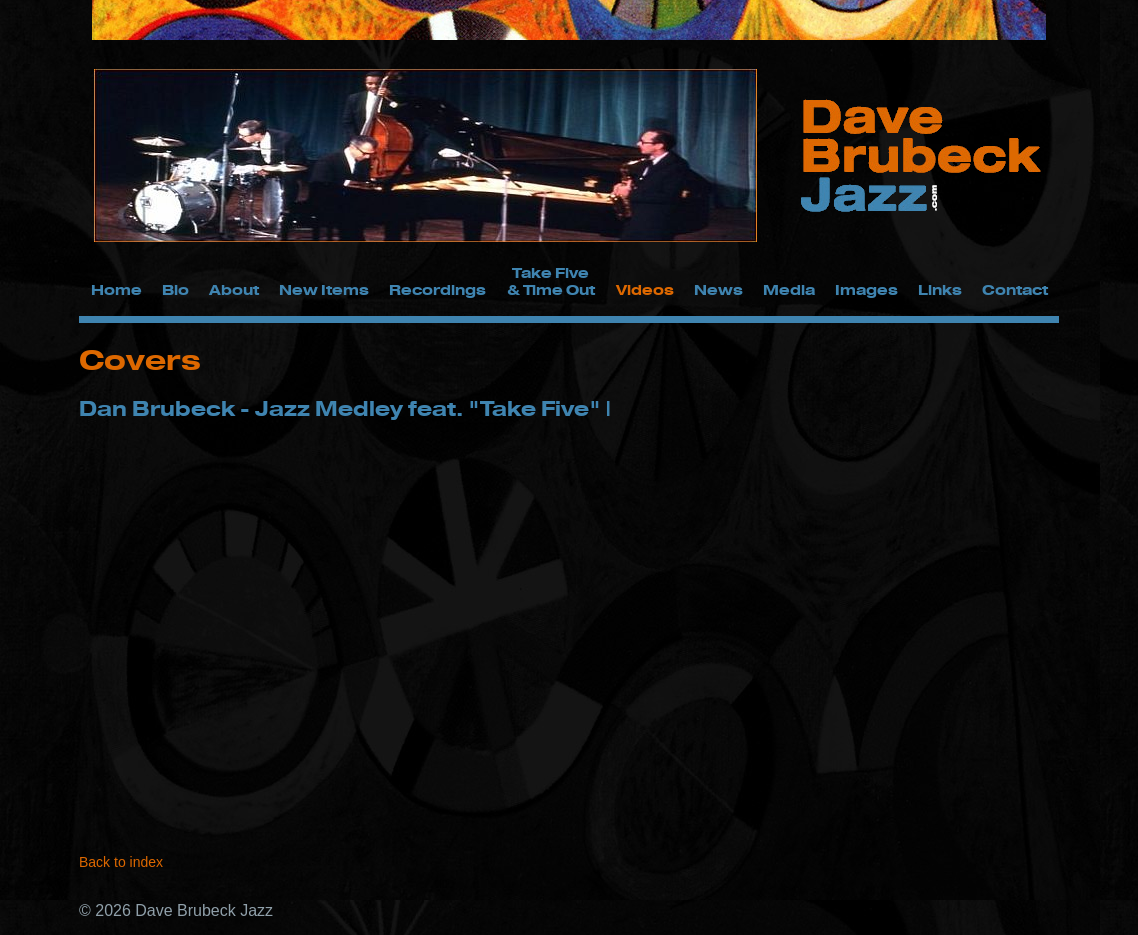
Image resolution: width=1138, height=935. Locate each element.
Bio (175, 289)
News (718, 289)
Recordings (437, 289)
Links (940, 289)
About (234, 289)
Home (116, 289)
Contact (1015, 289)
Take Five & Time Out (551, 281)
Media (789, 289)
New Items (324, 289)
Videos (645, 289)
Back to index (121, 862)
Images (866, 289)
